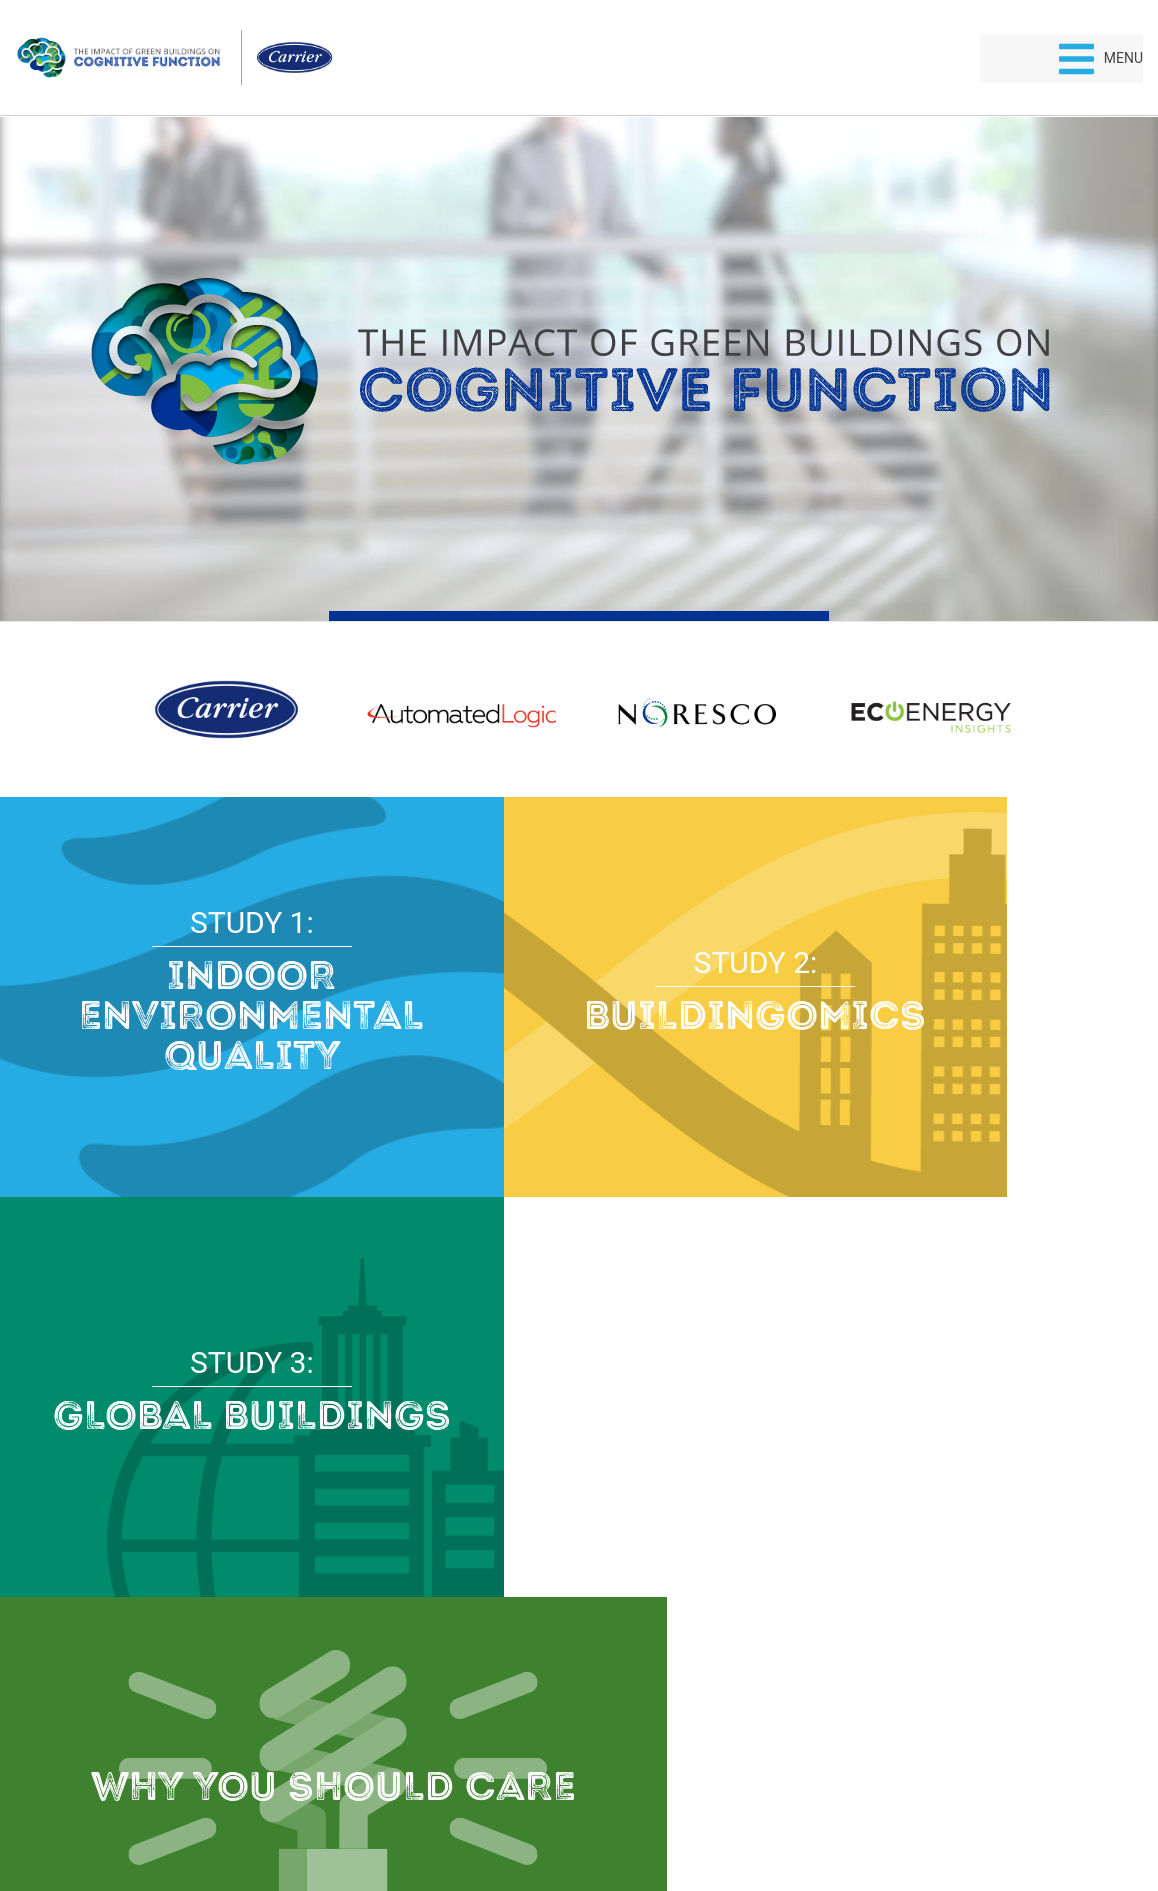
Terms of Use (627, 1806)
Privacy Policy (532, 1806)
